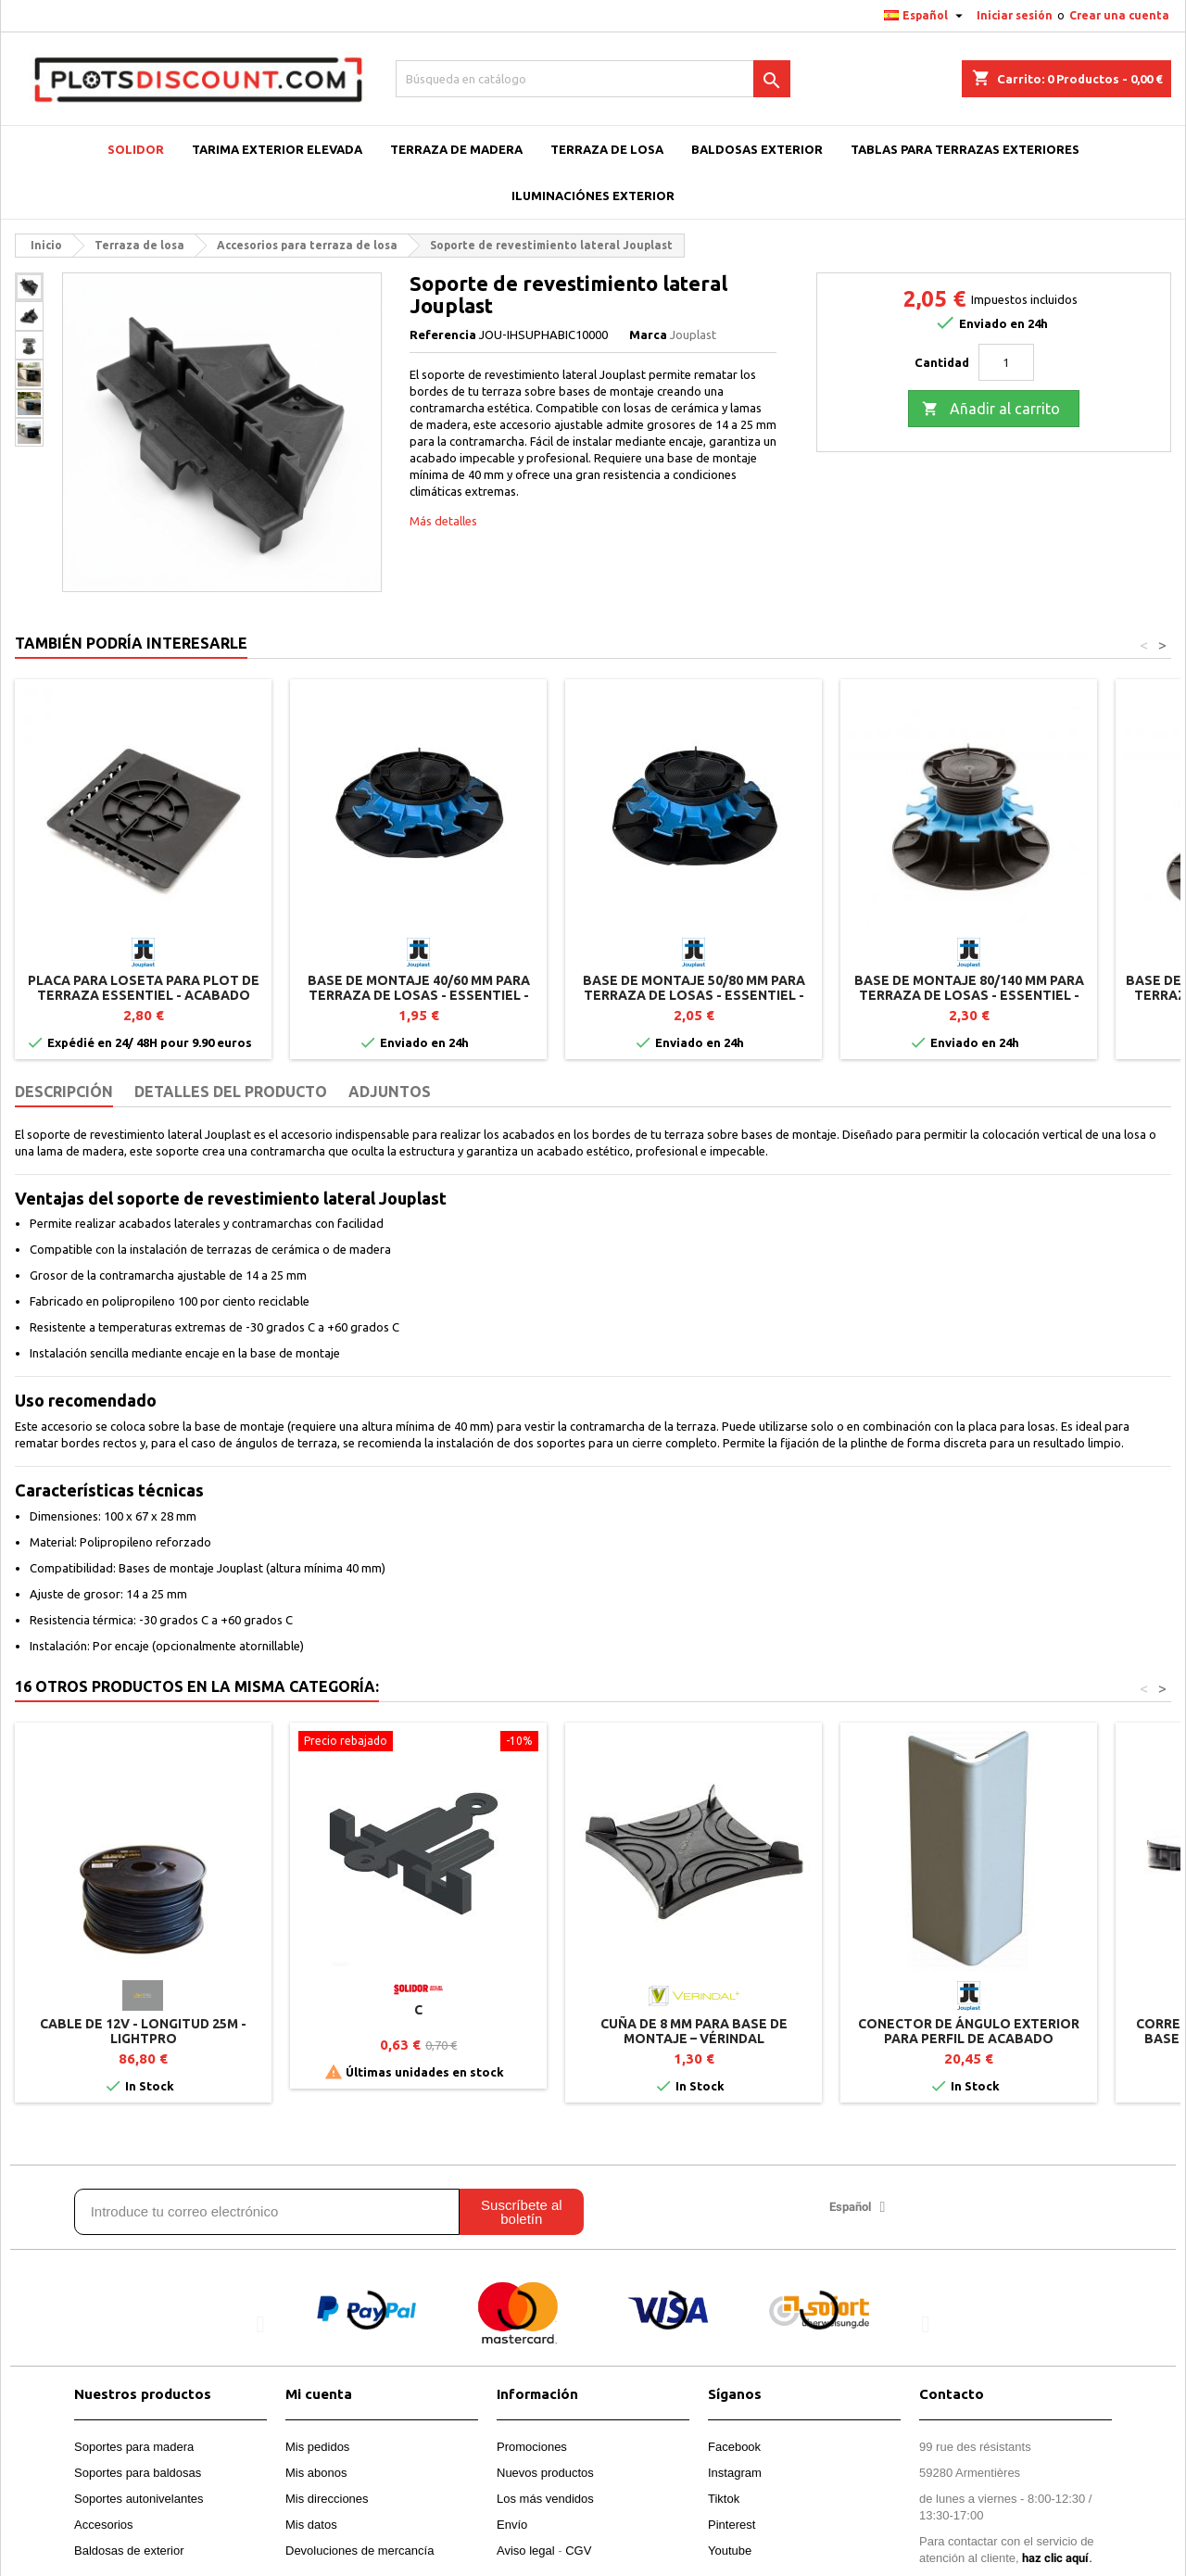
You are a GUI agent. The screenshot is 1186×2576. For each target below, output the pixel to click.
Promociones (532, 2447)
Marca (648, 334)
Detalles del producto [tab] (230, 1091)
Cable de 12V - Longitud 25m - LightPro (143, 2031)
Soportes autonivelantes (138, 2499)
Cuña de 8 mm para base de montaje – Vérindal (694, 2031)
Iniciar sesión (1015, 15)
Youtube (729, 2550)
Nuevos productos (545, 2473)
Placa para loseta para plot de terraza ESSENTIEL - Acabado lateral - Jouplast (143, 995)
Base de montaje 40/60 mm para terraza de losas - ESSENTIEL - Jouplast (419, 995)
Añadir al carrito (991, 409)
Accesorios (103, 2525)
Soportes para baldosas (137, 2473)
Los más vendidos (545, 2499)
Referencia (443, 334)
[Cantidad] (1006, 362)
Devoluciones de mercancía (359, 2550)
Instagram (735, 2473)
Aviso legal (526, 2550)
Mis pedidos (317, 2447)
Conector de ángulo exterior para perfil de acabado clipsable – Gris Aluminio (968, 2038)
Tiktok (723, 2499)
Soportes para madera (134, 2447)
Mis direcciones (327, 2499)
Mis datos (311, 2525)
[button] (261, 2324)
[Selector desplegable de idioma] (925, 16)
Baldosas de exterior (129, 2550)
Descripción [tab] (64, 1091)
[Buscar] (593, 78)
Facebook (734, 2447)
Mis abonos (316, 2473)
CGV (578, 2550)
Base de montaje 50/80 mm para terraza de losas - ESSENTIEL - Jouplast (694, 995)
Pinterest (731, 2525)
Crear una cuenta (1119, 15)
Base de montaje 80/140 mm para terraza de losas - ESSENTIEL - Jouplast (969, 995)
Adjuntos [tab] (389, 1091)
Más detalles (443, 520)
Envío (512, 2525)
